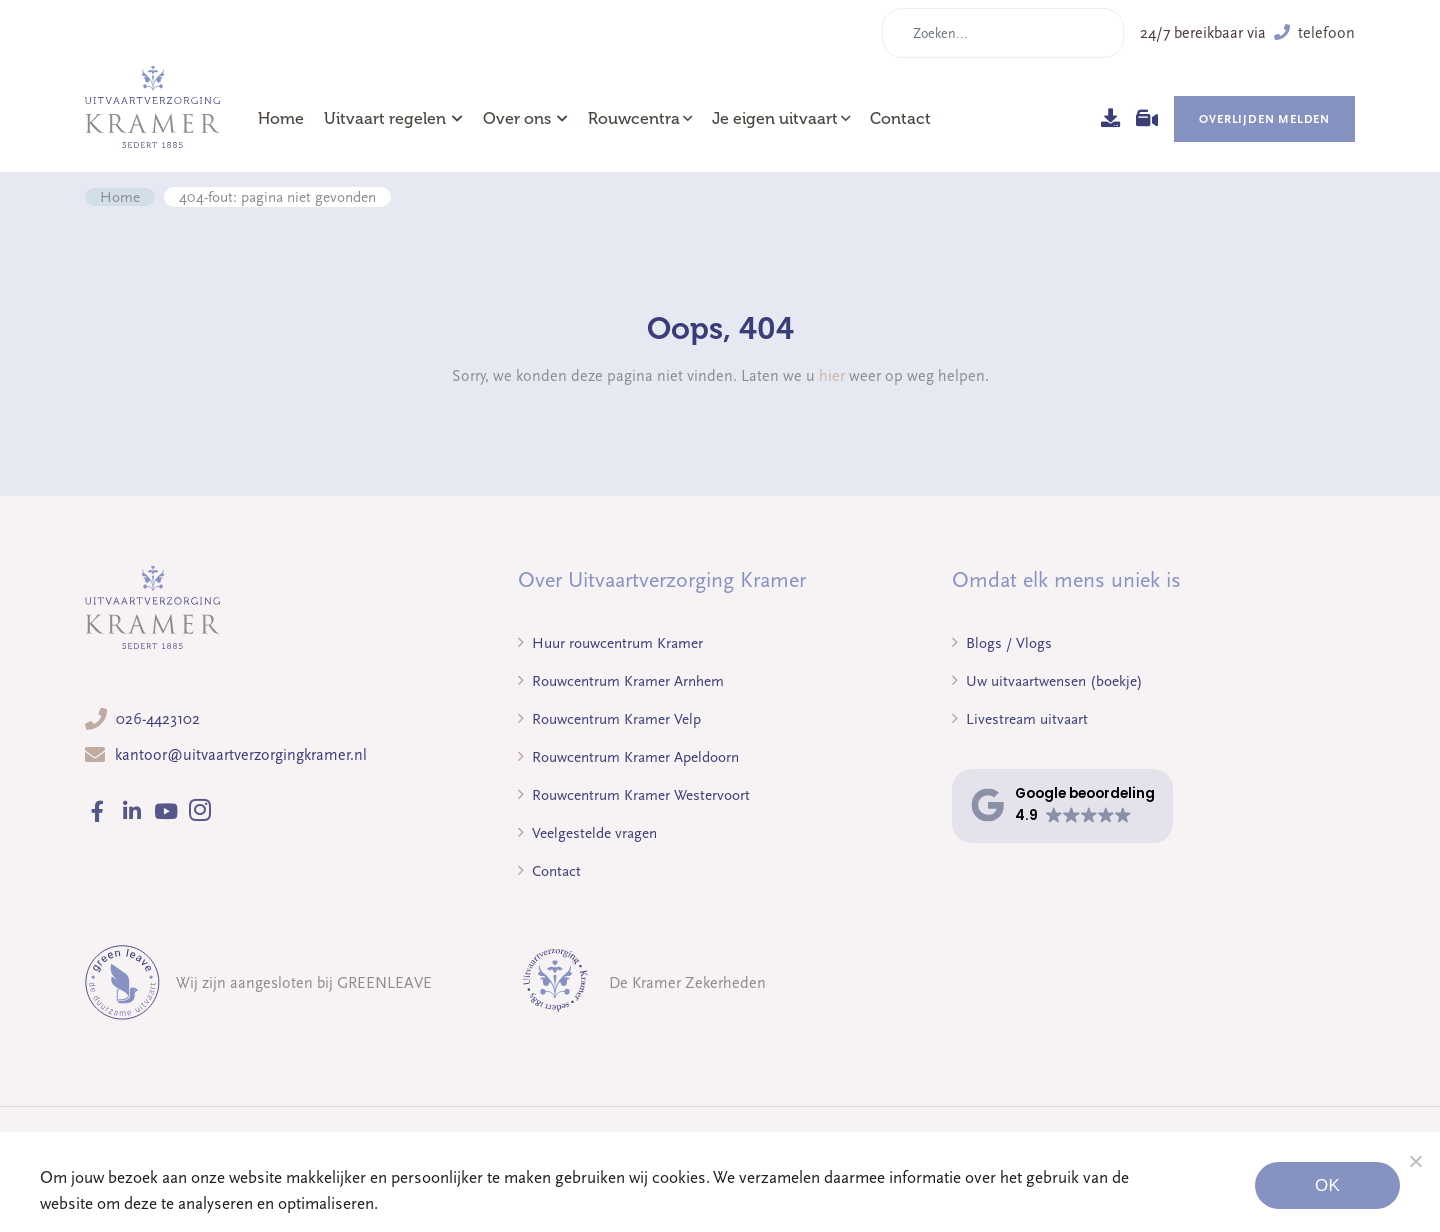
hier (832, 376)
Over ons (525, 119)
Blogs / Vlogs (1002, 643)
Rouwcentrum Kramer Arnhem (621, 681)
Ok (1327, 1185)
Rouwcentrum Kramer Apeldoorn (628, 757)
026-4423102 (158, 719)
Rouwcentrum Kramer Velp (609, 719)
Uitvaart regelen (393, 119)
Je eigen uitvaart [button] (775, 119)
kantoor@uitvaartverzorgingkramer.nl (241, 755)
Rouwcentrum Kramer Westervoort (634, 795)
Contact (900, 119)
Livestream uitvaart (1020, 719)
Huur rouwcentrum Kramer (610, 643)
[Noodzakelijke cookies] (1415, 1161)
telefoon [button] (1314, 33)
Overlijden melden (1264, 119)
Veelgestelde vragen (587, 833)
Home (281, 119)
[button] (1062, 805)
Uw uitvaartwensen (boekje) (1047, 681)
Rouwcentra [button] (634, 119)
